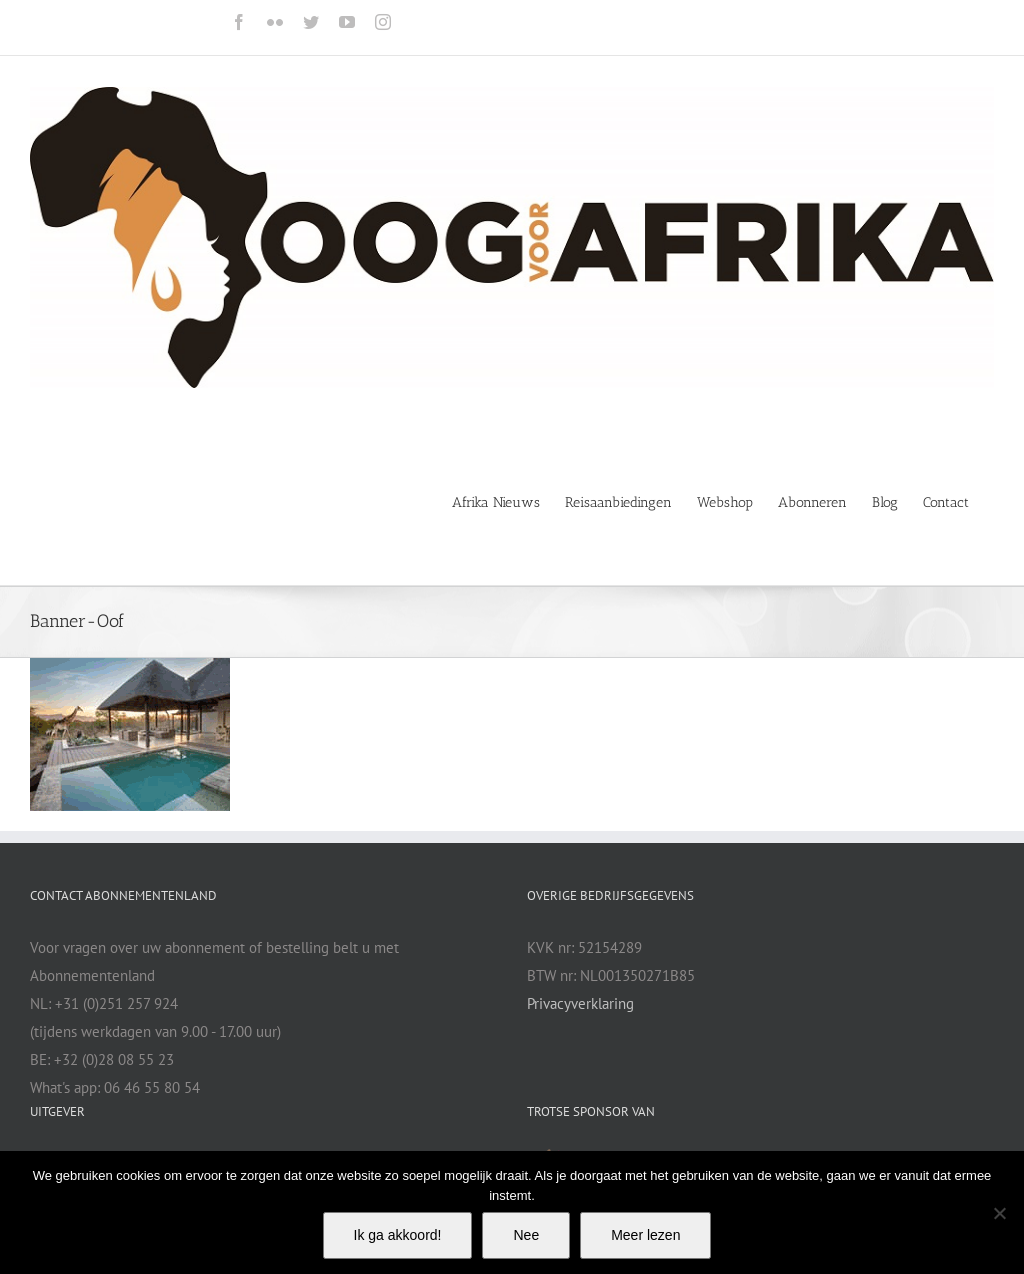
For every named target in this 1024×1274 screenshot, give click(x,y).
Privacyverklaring (580, 1003)
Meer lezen (645, 1235)
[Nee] (999, 1213)
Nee (526, 1235)
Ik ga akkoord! (398, 1235)
